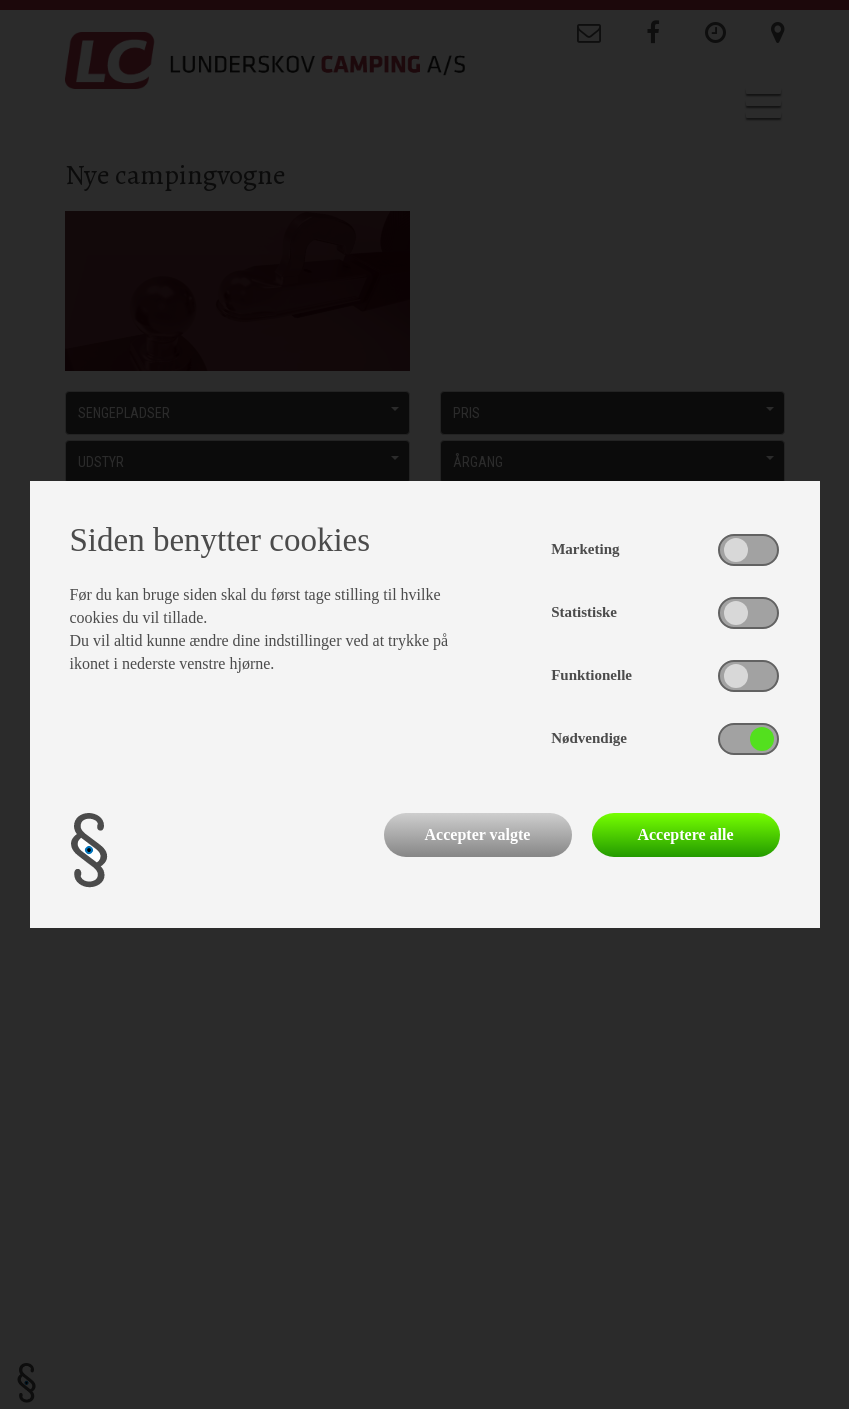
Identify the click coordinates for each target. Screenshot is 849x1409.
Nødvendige (589, 738)
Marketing (585, 549)
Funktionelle (591, 675)
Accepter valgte (478, 834)
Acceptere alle (685, 834)
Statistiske (584, 612)
